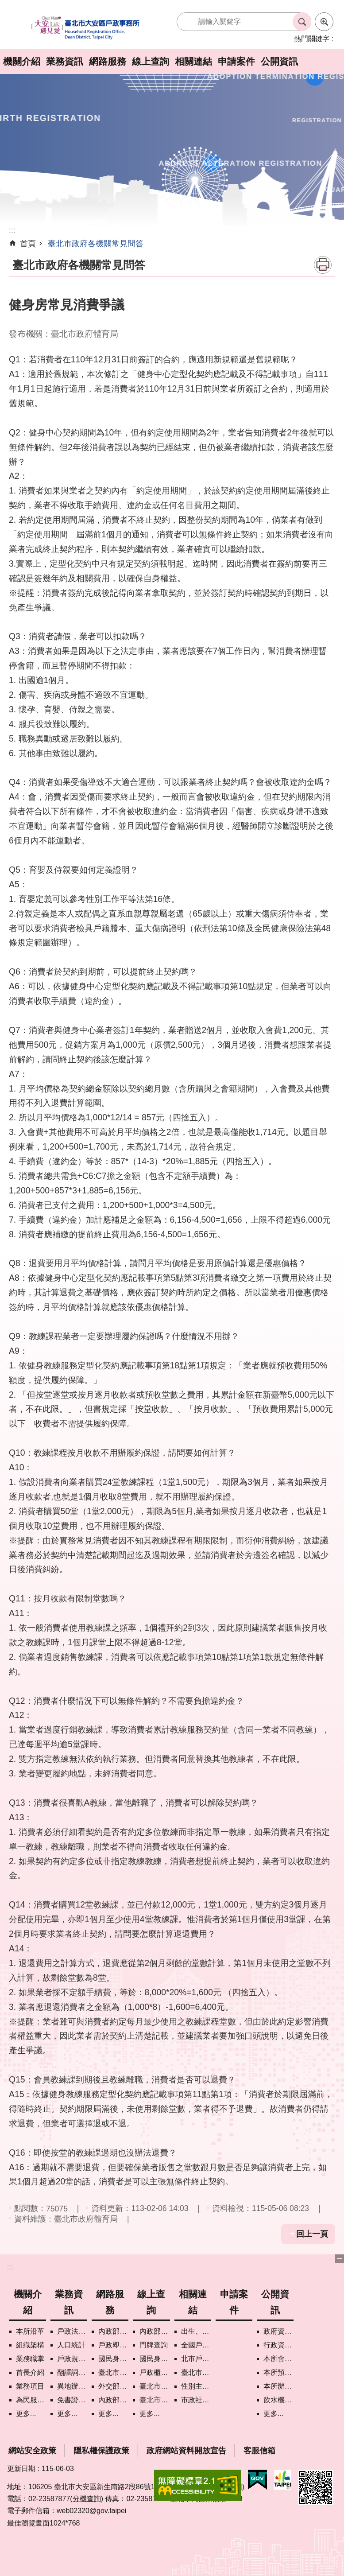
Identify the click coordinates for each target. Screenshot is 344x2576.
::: (10, 2267)
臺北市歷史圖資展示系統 (154, 2386)
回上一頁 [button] (312, 2234)
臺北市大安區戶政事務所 (86, 28)
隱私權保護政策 (101, 2450)
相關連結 (193, 61)
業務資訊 (64, 61)
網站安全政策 (32, 2450)
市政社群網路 (196, 2400)
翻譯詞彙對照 (72, 2372)
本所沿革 (30, 2331)
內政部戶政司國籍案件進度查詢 (154, 2331)
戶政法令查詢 (72, 2331)
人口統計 (71, 2345)
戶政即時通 (113, 2345)
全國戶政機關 (196, 2345)
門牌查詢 (153, 2345)
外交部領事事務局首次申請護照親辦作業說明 (113, 2386)
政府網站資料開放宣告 (186, 2450)
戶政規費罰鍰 (72, 2358)
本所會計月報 (278, 2358)
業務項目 (30, 2386)
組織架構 (30, 2345)
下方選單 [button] (339, 2258)
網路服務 (107, 61)
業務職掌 (30, 2358)
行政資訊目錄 (278, 2345)
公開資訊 (279, 61)
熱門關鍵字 (311, 39)
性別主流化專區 (196, 2386)
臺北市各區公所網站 (196, 2372)
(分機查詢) (86, 2498)
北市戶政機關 (196, 2358)
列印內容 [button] (323, 265)
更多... (26, 2413)
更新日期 (21, 2468)
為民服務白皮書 (31, 2400)
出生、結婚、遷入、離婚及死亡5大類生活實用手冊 (196, 2331)
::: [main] (12, 230)
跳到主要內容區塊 (4, 4)
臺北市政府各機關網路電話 (113, 2372)
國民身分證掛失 (113, 2358)
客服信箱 (259, 2450)
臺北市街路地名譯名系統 (154, 2400)
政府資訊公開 (278, 2331)
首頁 (28, 243)
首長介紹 (30, 2372)
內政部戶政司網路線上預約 (113, 2331)
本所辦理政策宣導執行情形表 (278, 2386)
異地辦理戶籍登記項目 (72, 2386)
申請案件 (236, 61)
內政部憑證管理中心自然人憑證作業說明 (113, 2400)
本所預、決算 (278, 2372)
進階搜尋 (324, 21)
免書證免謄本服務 (72, 2400)
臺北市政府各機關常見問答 (95, 243)
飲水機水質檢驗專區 (278, 2400)
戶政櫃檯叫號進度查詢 (154, 2372)
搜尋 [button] (302, 21)
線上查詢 (150, 61)
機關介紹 (21, 61)
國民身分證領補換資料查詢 (154, 2358)
